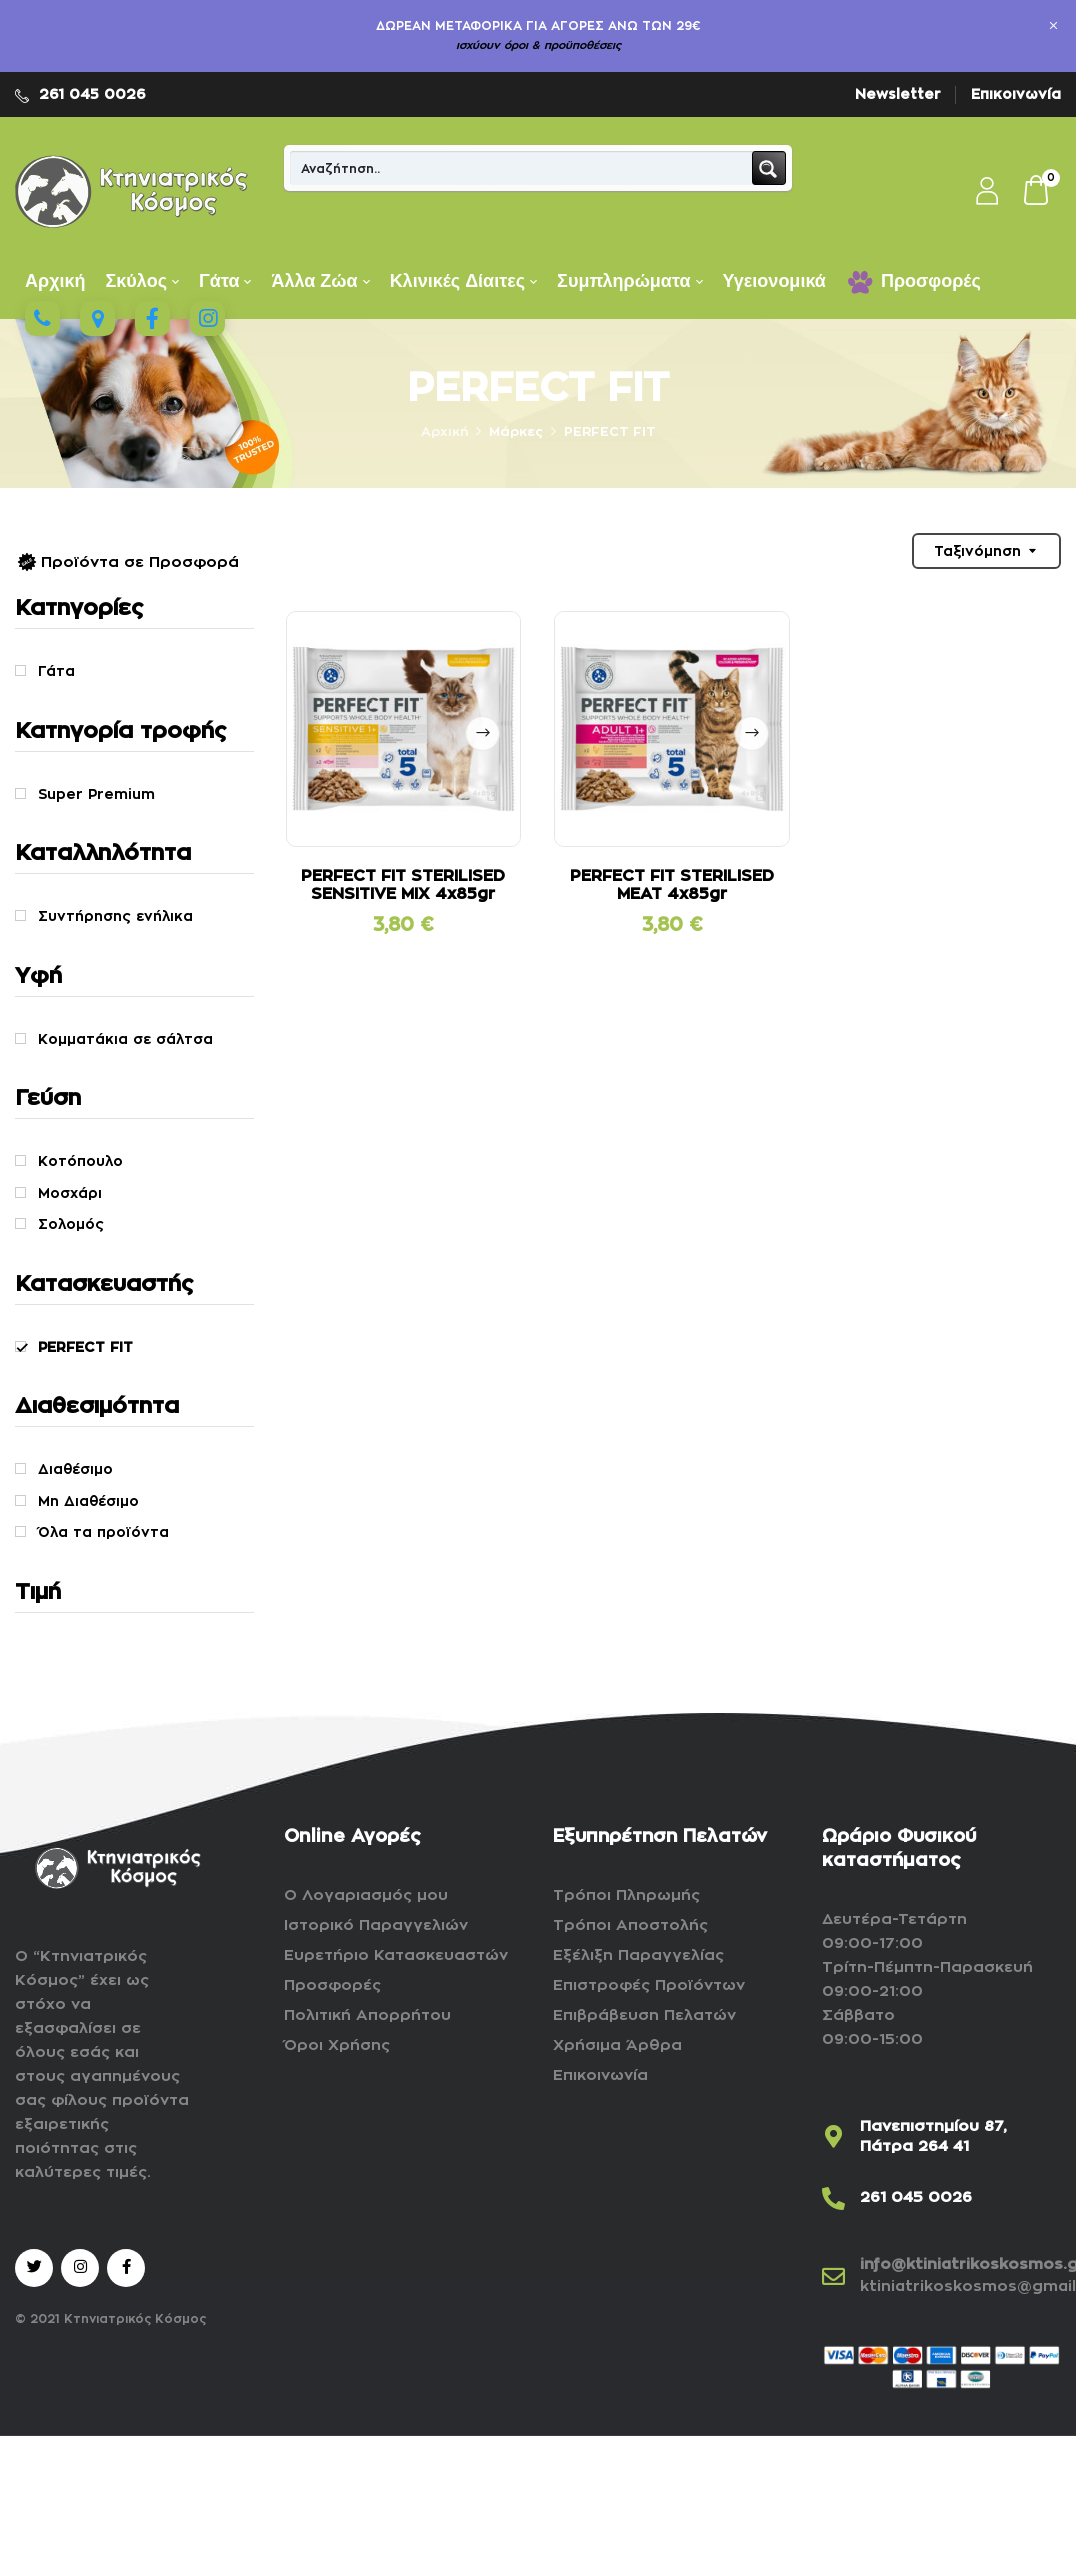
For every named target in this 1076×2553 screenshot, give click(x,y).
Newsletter (898, 94)
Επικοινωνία (1016, 94)
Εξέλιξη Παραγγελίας (638, 1955)
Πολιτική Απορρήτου (367, 2015)
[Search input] (522, 168)
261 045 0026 (92, 94)
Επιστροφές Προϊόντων (649, 1985)
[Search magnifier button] (769, 168)
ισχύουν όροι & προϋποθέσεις (538, 45)
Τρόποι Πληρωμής (626, 1895)
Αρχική (444, 431)
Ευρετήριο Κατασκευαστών (396, 1955)
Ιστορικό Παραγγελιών (376, 1925)
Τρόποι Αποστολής (630, 1925)
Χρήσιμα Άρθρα (617, 2045)
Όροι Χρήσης (337, 2045)
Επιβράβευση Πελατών (644, 2015)
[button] (1037, 192)
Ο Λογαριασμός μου (366, 1895)
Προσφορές (332, 1985)
